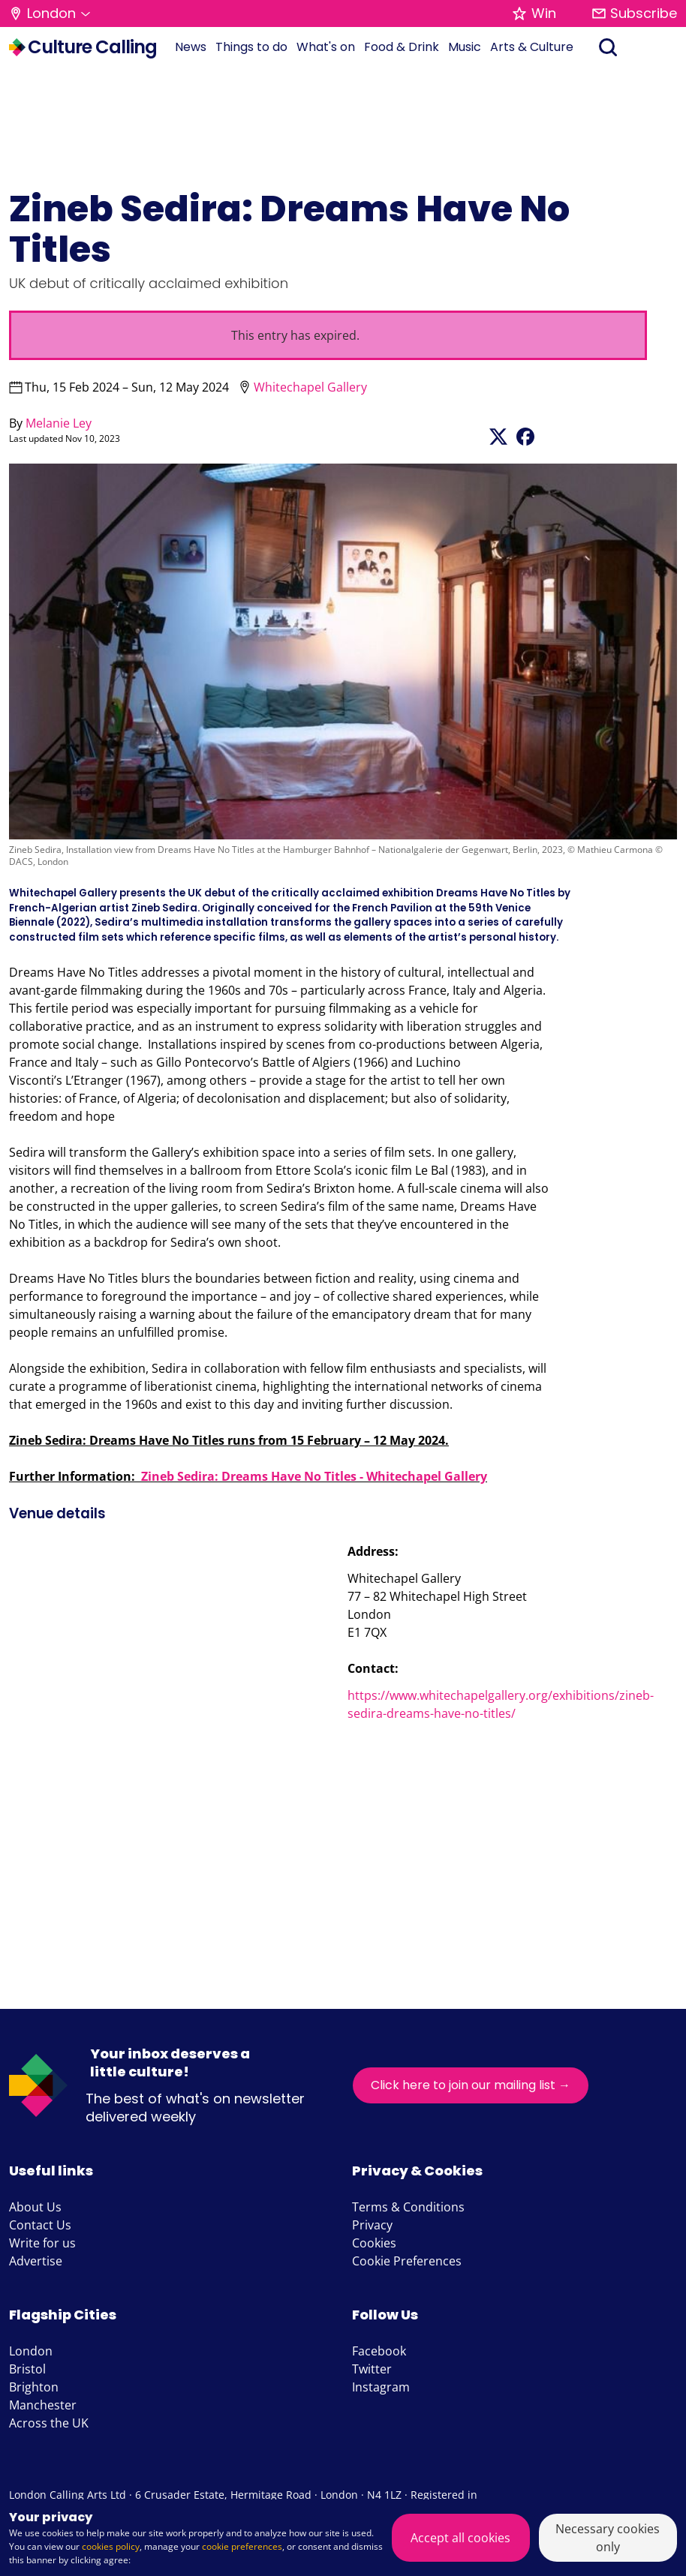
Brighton (34, 2387)
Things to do (251, 47)
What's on (325, 47)
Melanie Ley (59, 423)
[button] (49, 13)
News (190, 47)
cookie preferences (242, 2546)
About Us (35, 2207)
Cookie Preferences (407, 2261)
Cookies (374, 2243)
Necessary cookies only (607, 2537)
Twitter (372, 2369)
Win (534, 13)
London (31, 2351)
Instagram (381, 2387)
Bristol (27, 2369)
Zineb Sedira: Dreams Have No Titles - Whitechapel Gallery (314, 1476)
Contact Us (40, 2225)
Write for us (42, 2243)
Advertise (35, 2261)
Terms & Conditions (408, 2207)
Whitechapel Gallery (310, 387)
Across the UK (49, 2423)
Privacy (372, 2225)
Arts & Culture (531, 47)
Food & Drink (401, 47)
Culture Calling (83, 47)
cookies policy (111, 2546)
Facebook (379, 2351)
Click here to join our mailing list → (470, 2085)
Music (464, 47)
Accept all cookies (460, 2537)
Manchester (43, 2405)
